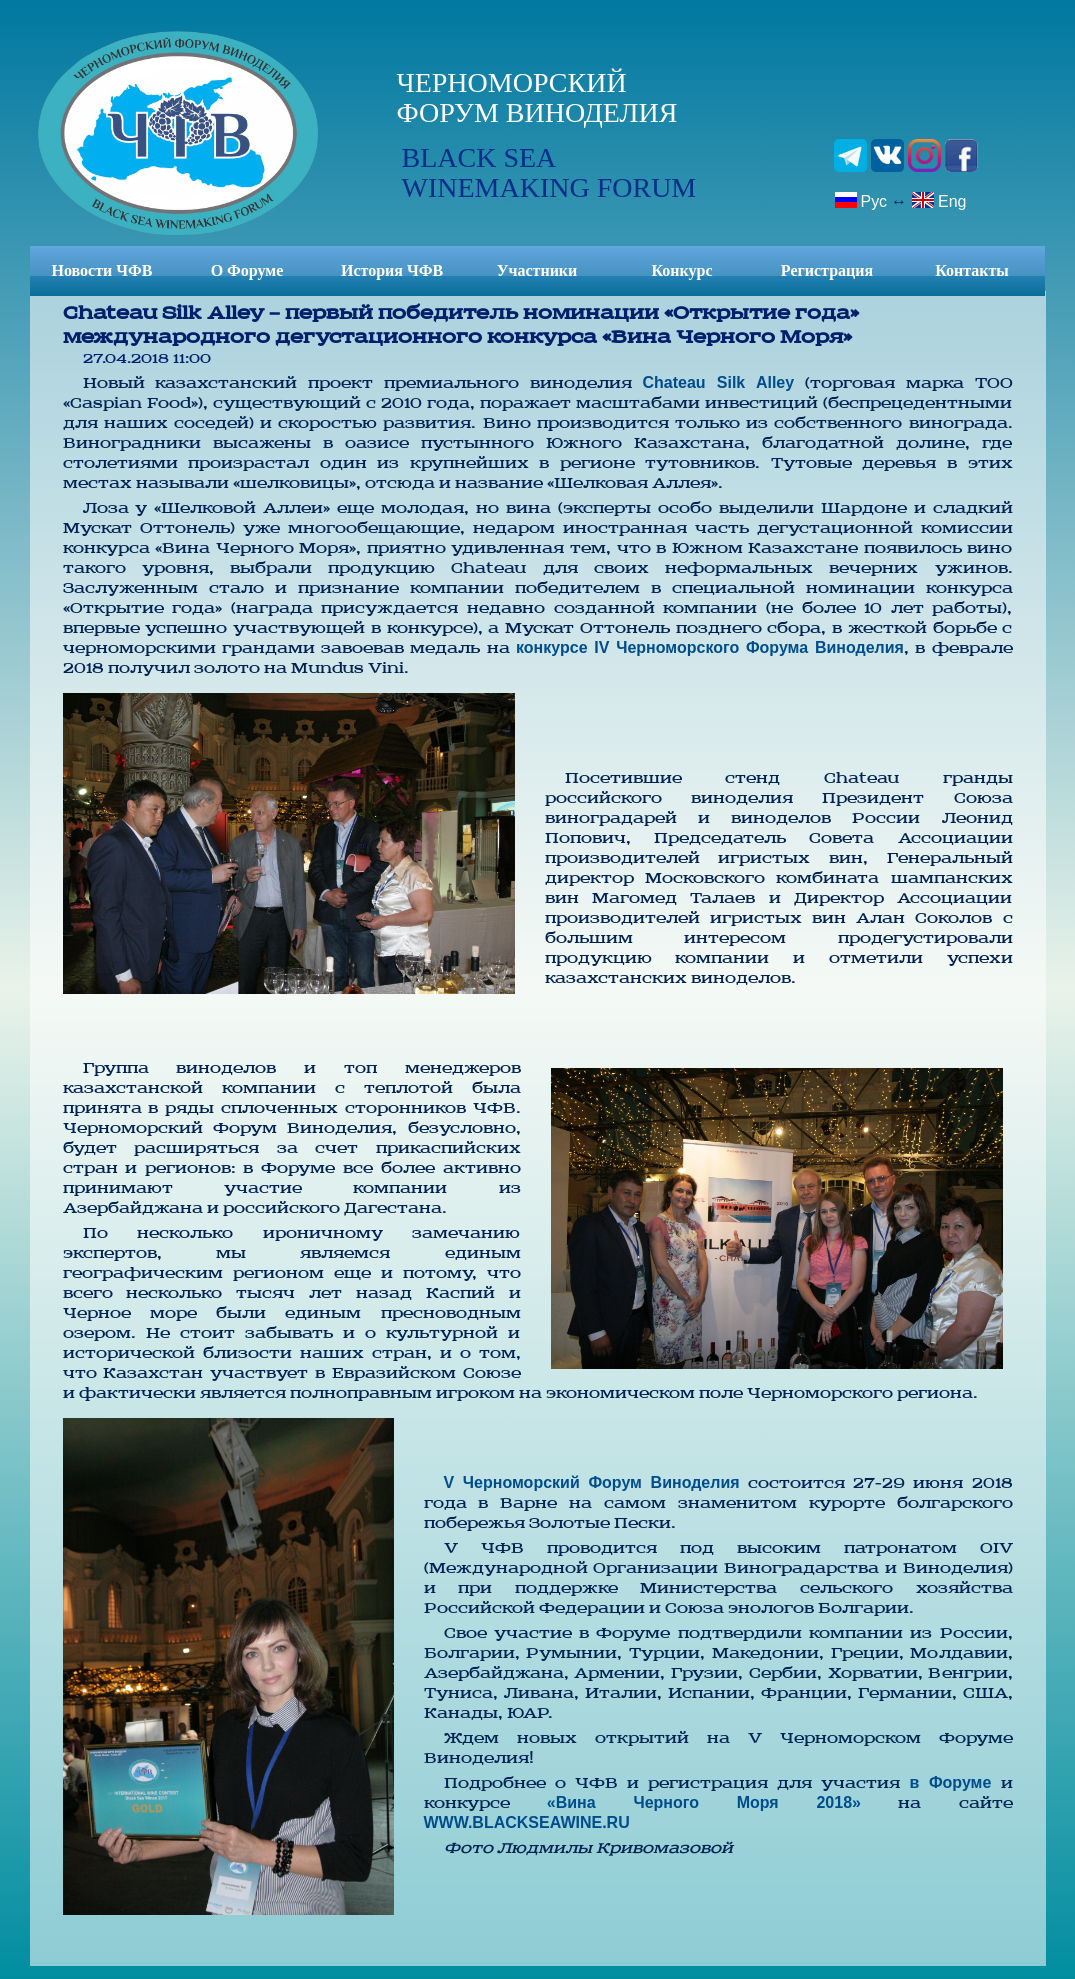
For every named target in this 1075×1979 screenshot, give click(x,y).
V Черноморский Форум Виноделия (592, 1482)
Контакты (972, 270)
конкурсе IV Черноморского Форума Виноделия (710, 647)
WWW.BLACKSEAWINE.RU (527, 1822)
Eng (938, 200)
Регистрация (827, 270)
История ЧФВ (392, 270)
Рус (861, 200)
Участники (537, 270)
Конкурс (681, 270)
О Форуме (247, 270)
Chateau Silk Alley (718, 382)
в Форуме (951, 1782)
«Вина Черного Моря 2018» (704, 1802)
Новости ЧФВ (102, 270)
